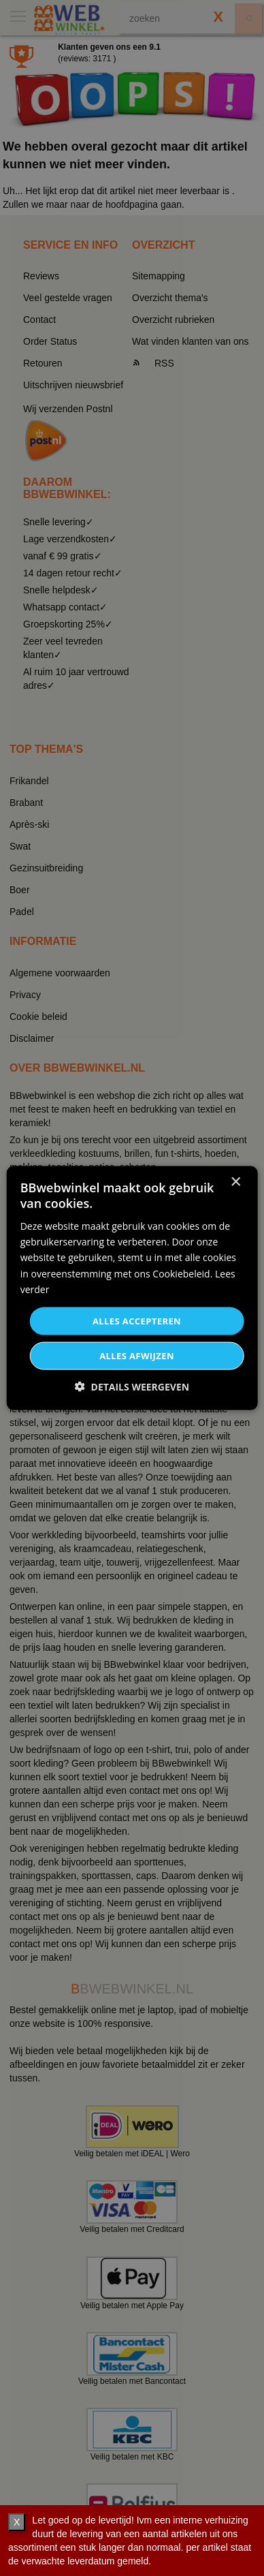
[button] (132, 1386)
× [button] (235, 1182)
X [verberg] (17, 2522)
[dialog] (132, 1288)
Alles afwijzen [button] (136, 1356)
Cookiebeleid (181, 1273)
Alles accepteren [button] (137, 1320)
